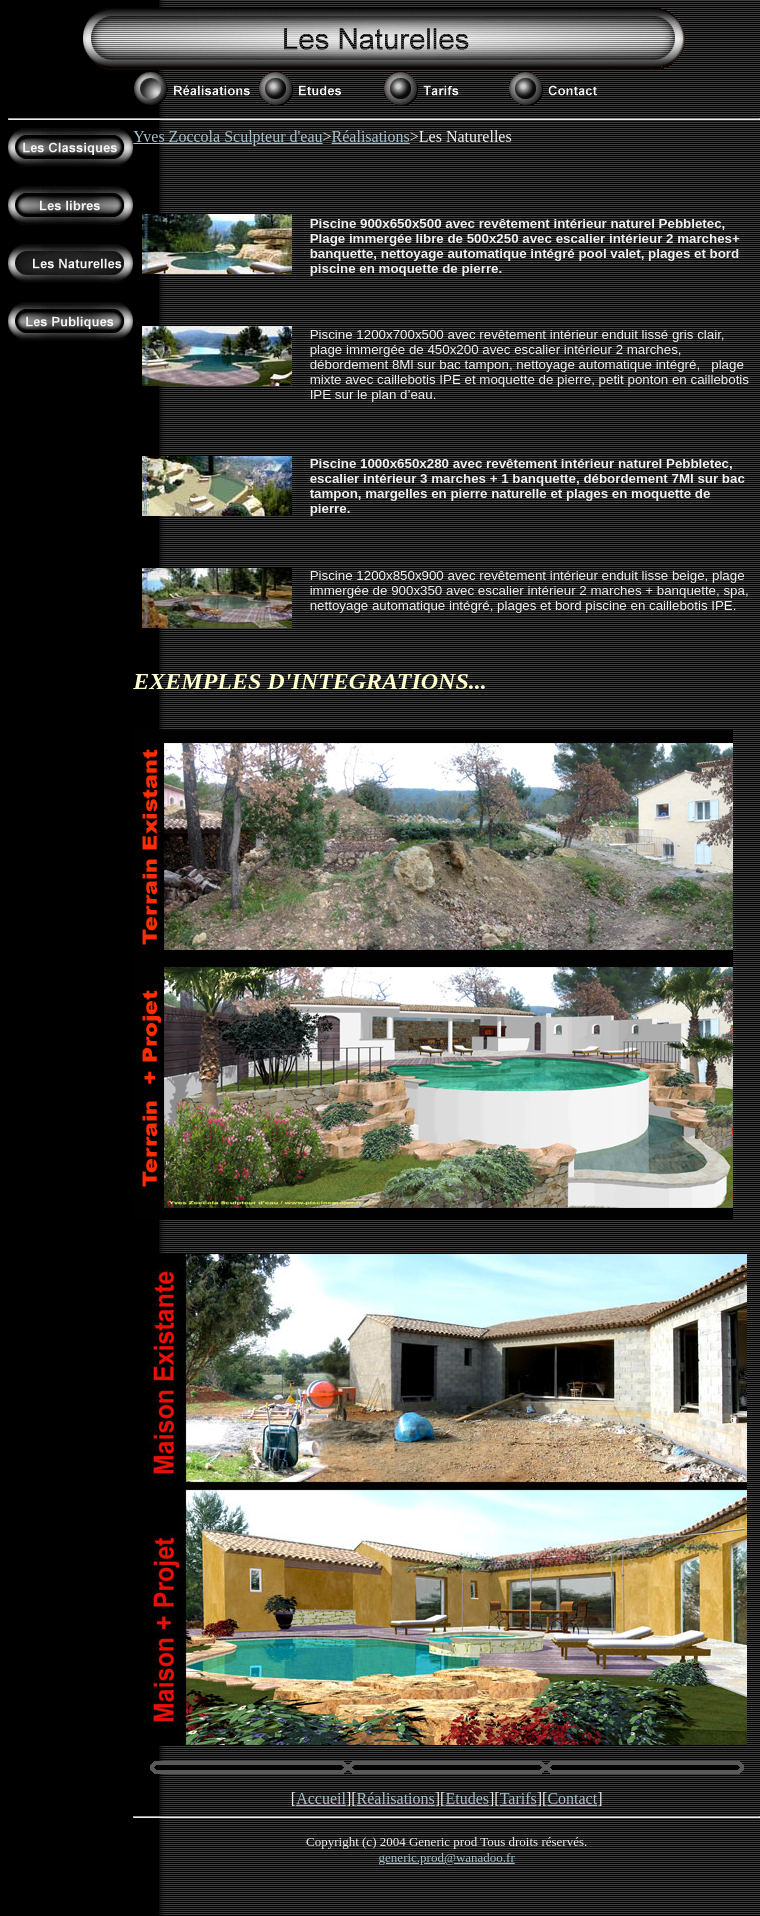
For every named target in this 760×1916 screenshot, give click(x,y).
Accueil (321, 1798)
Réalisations (371, 136)
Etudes (467, 1798)
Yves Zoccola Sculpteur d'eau (227, 136)
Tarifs (518, 1798)
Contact (572, 1798)
